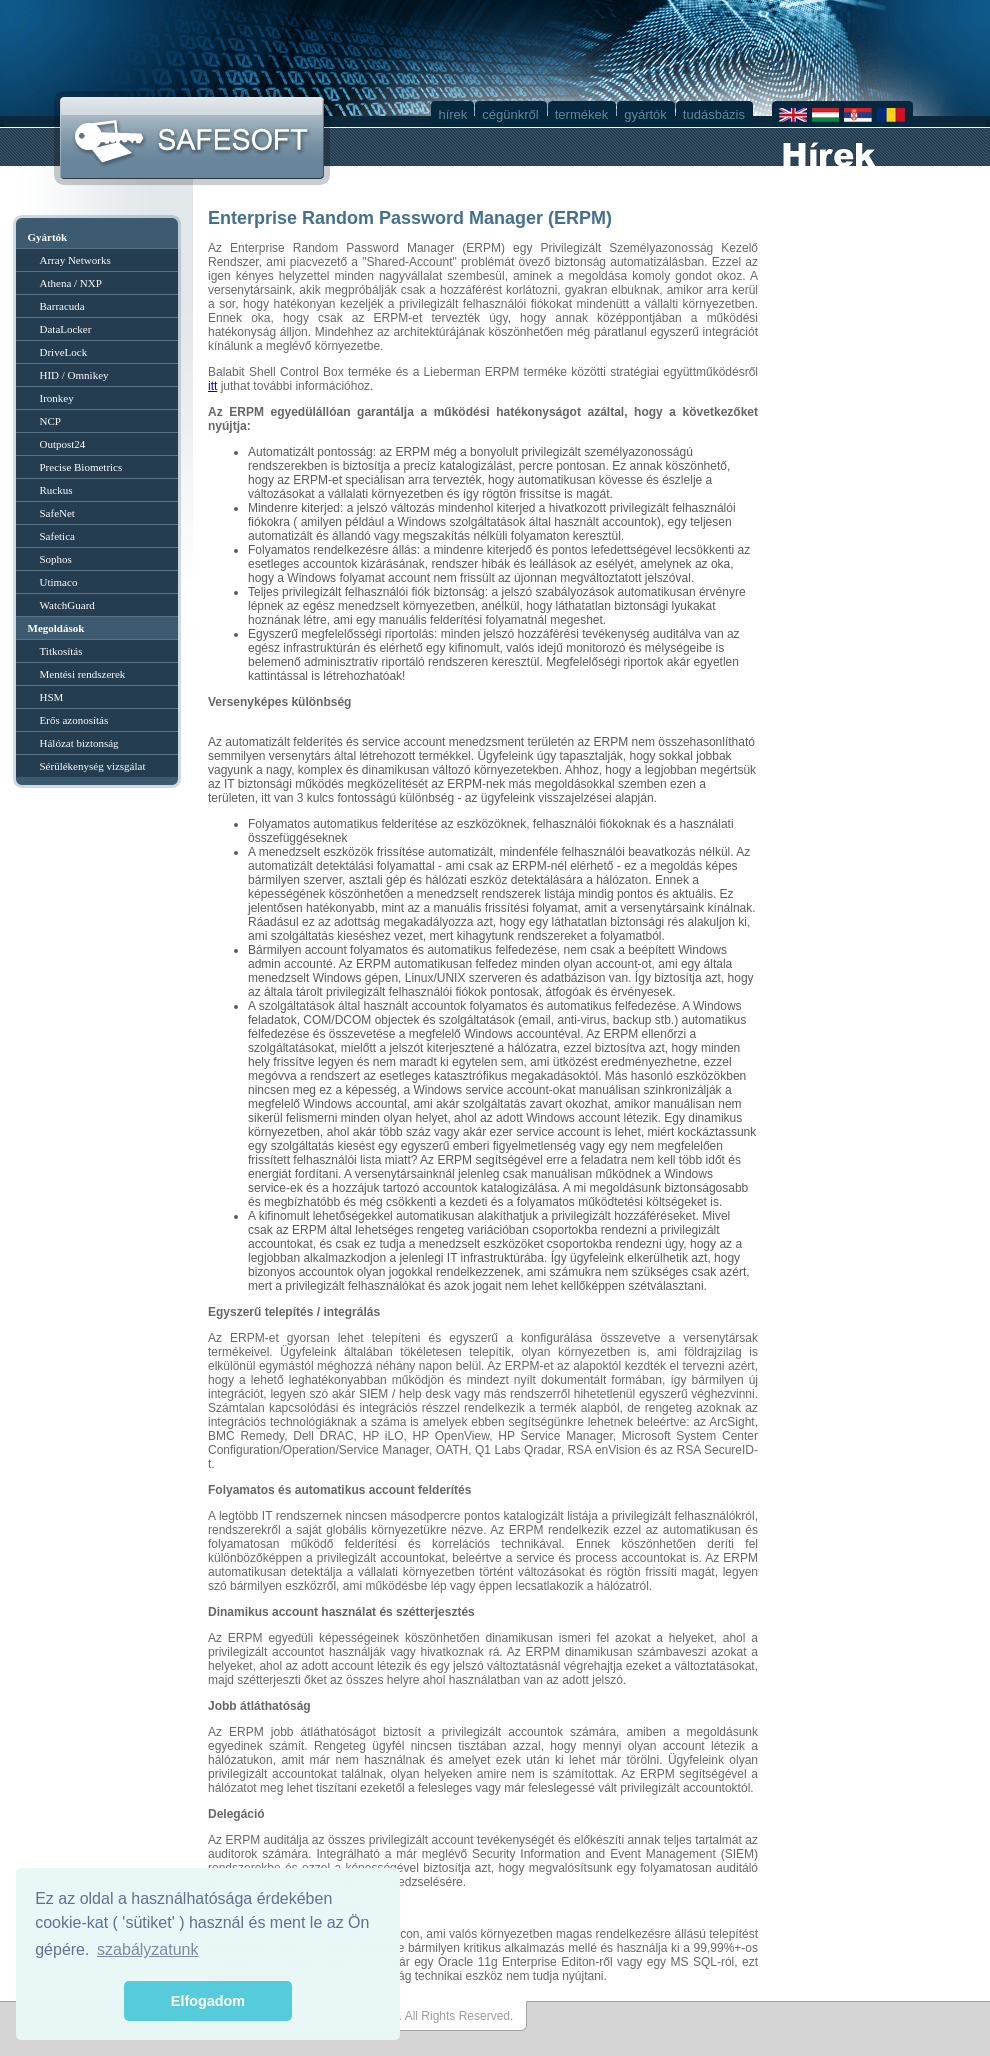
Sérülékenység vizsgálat (93, 766)
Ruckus (56, 490)
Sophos (56, 559)
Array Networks (75, 260)
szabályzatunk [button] (147, 1949)
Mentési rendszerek (83, 674)
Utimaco (59, 582)
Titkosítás (61, 651)
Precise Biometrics (81, 467)
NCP (50, 421)
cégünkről (510, 114)
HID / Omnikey (74, 375)
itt (212, 386)
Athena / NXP (71, 283)
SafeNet (57, 513)
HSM (52, 697)
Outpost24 (63, 444)
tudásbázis (714, 114)
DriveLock (64, 352)
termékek (581, 114)
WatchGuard (67, 605)
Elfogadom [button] (208, 2001)
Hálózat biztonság (79, 743)
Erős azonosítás (74, 720)
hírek (452, 114)
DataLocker (66, 329)
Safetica (57, 536)
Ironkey (57, 398)
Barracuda (62, 306)
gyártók (645, 114)
